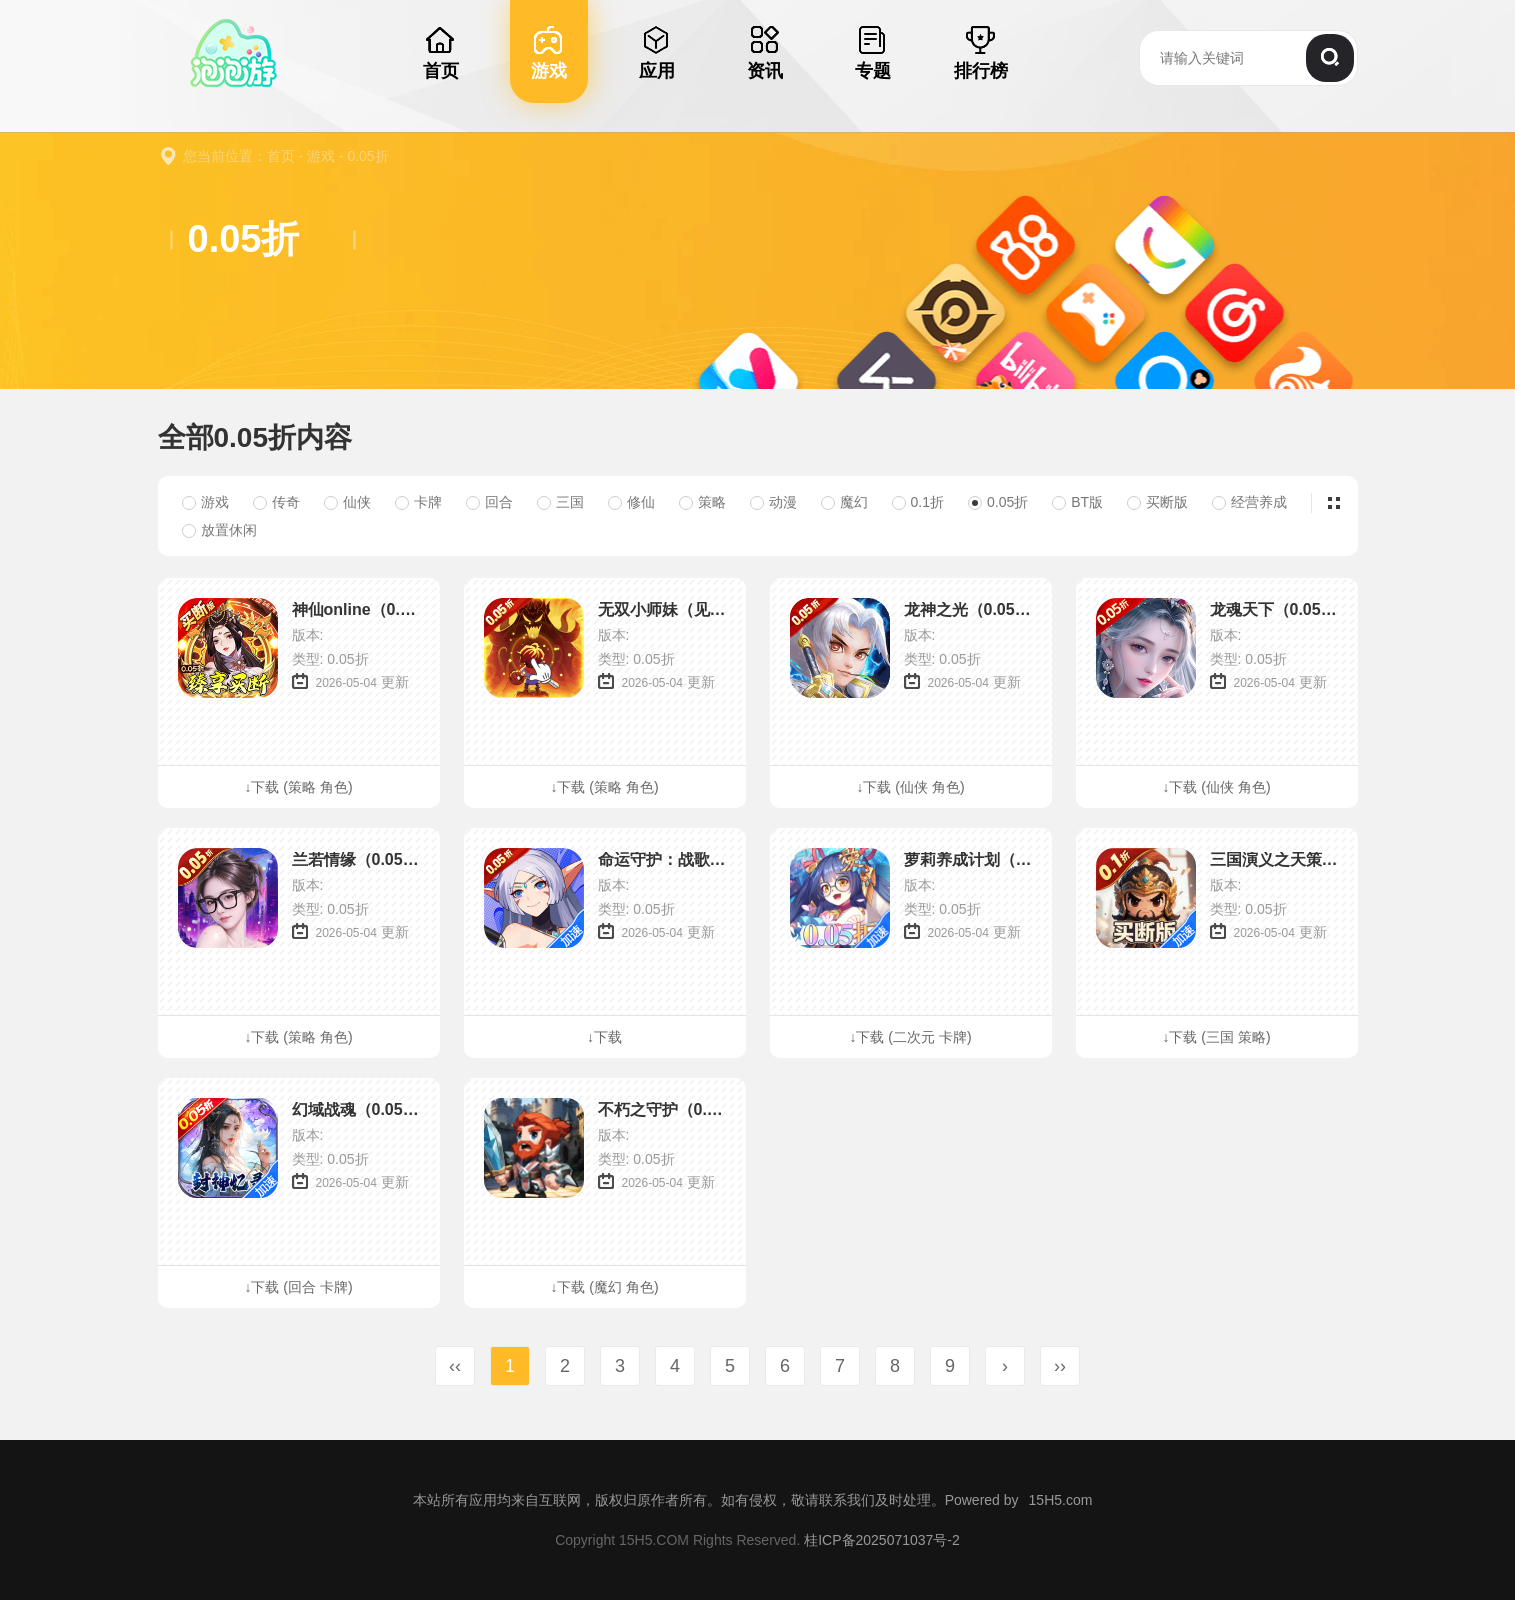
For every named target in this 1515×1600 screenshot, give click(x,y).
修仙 (631, 502)
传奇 (276, 502)
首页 (281, 156)
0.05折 (367, 156)
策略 (702, 502)
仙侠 (347, 502)
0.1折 (918, 502)
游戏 (321, 156)
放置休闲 (219, 530)
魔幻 (844, 502)
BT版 (1077, 502)
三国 (560, 502)
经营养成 (1249, 502)
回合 (489, 502)
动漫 (773, 502)
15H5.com (1061, 1500)
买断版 (1157, 502)
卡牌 (418, 502)
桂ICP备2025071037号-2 (882, 1540)
